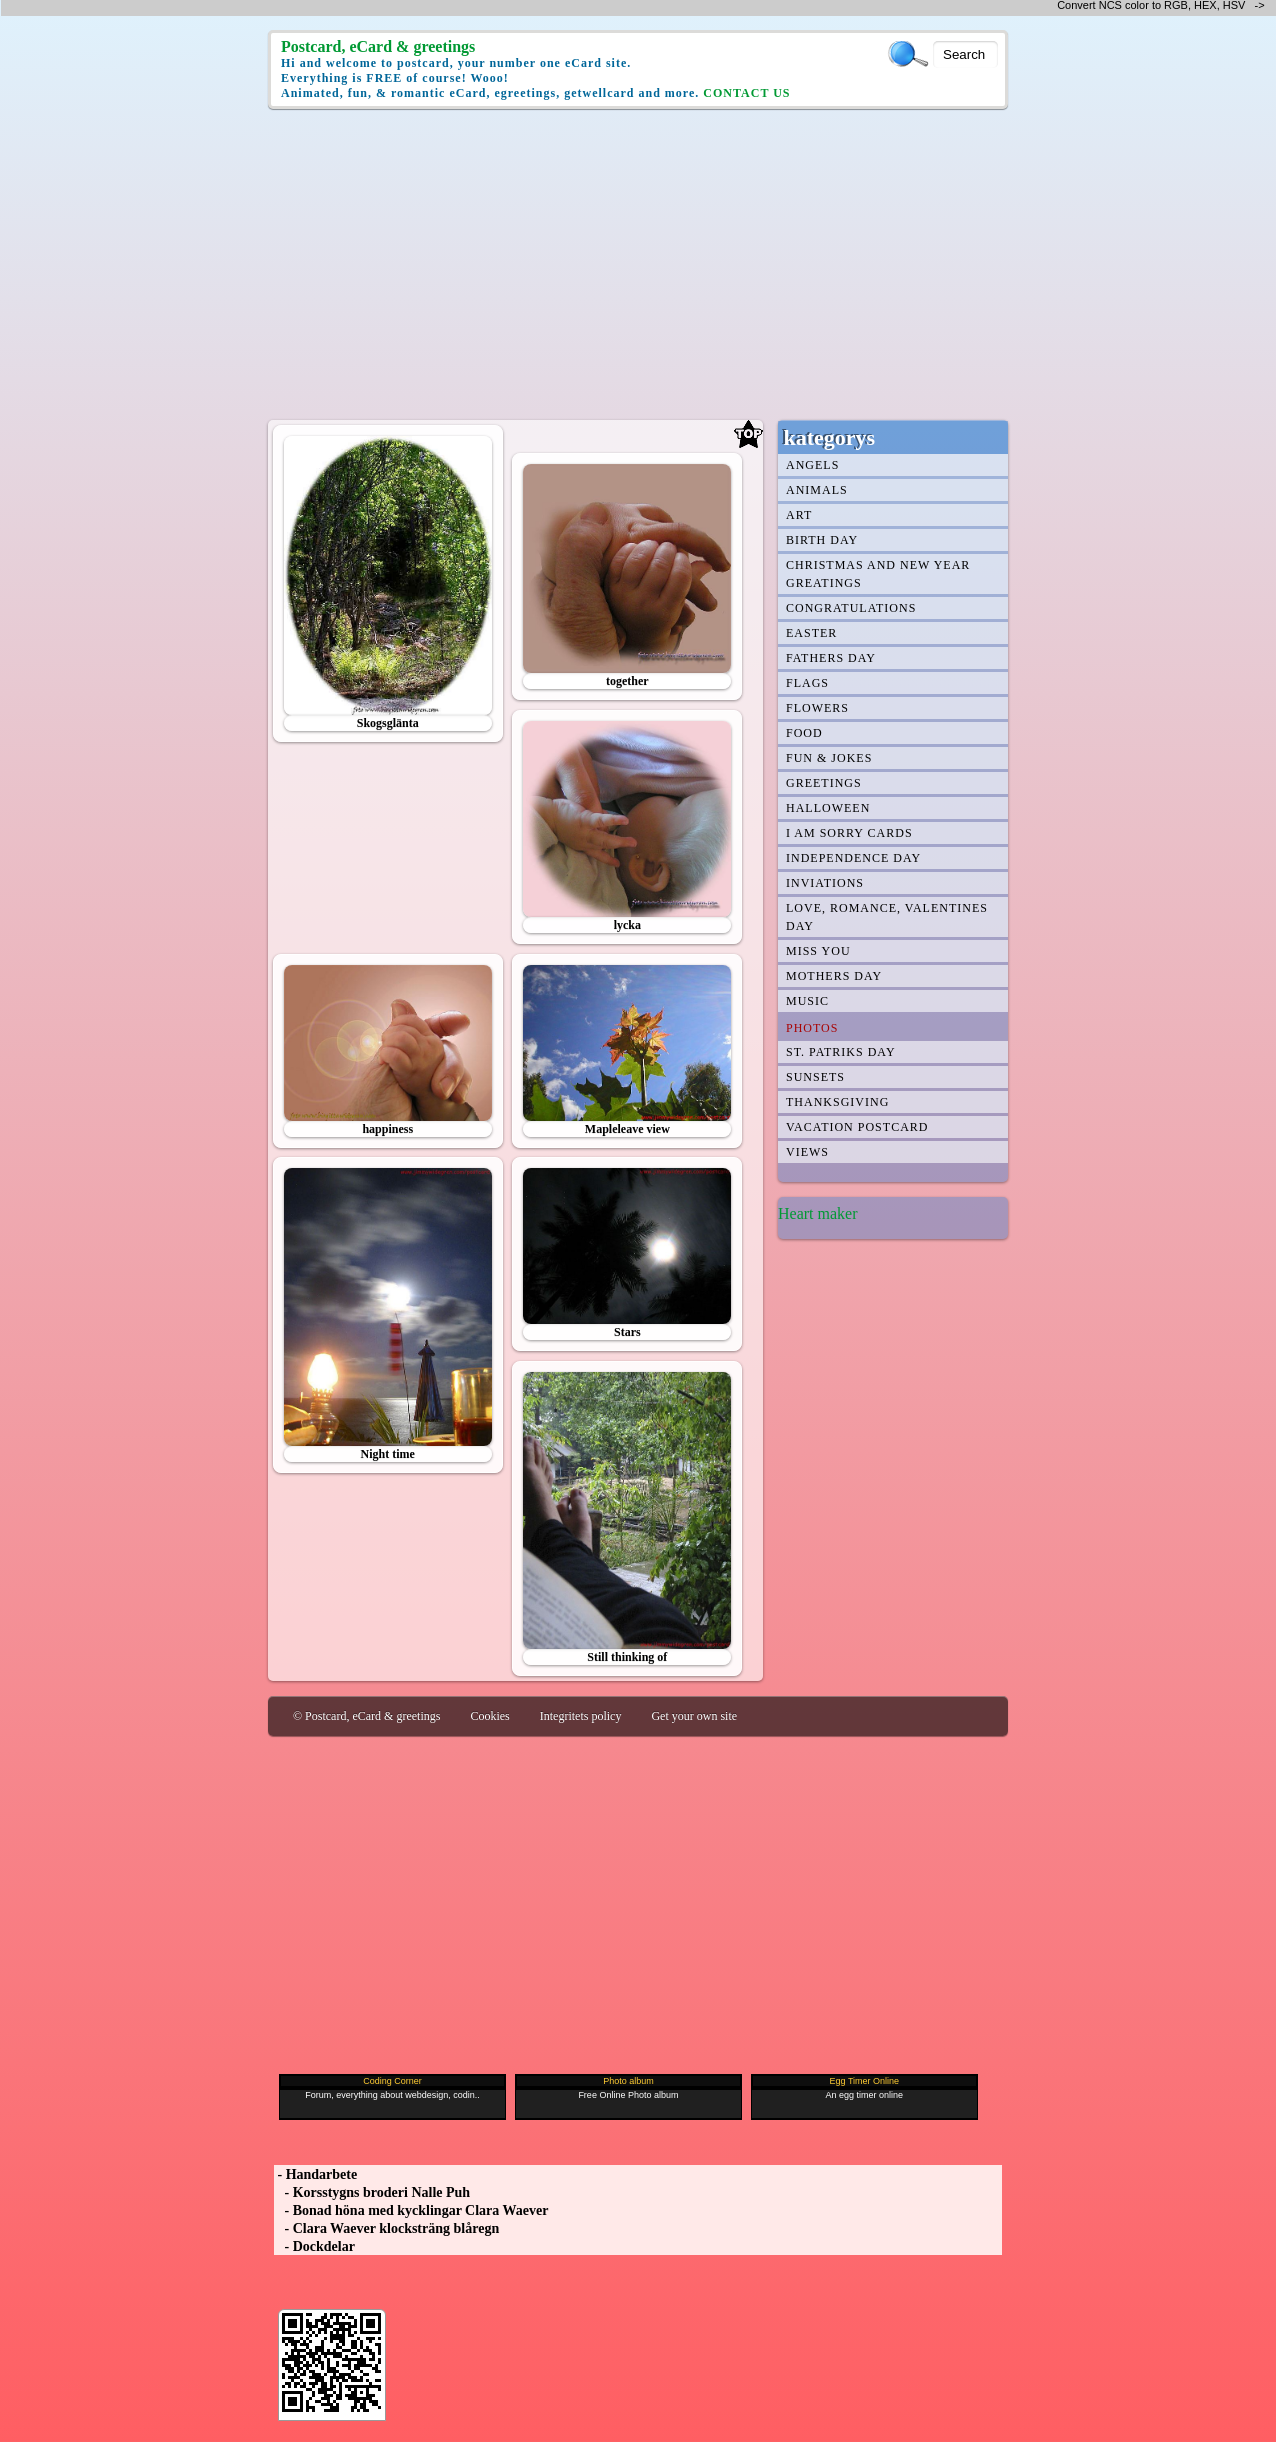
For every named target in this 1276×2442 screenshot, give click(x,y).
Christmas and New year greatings (878, 574)
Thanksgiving (837, 1102)
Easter (811, 633)
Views (807, 1152)
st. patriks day (841, 1052)
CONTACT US (746, 93)
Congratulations (851, 608)
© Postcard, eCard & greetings (366, 1716)
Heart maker (818, 1213)
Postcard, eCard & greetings (378, 46)
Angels (812, 465)
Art (799, 515)
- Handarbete (315, 2174)
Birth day (822, 540)
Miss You (818, 951)
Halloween (828, 808)
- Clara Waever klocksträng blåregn (386, 2228)
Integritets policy (581, 1716)
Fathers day (831, 658)
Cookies (489, 1716)
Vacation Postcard (857, 1127)
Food (804, 733)
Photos (812, 1028)
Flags (807, 683)
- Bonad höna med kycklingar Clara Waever (411, 2210)
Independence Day (853, 858)
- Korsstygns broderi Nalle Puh (372, 2192)
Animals (817, 490)
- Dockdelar (314, 2246)
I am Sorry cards (849, 833)
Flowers (817, 708)
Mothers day (834, 976)
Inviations (825, 883)
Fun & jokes (829, 758)
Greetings (824, 783)
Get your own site (694, 1716)
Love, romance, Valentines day (887, 917)
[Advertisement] (638, 264)
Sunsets (815, 1077)
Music (807, 1001)
